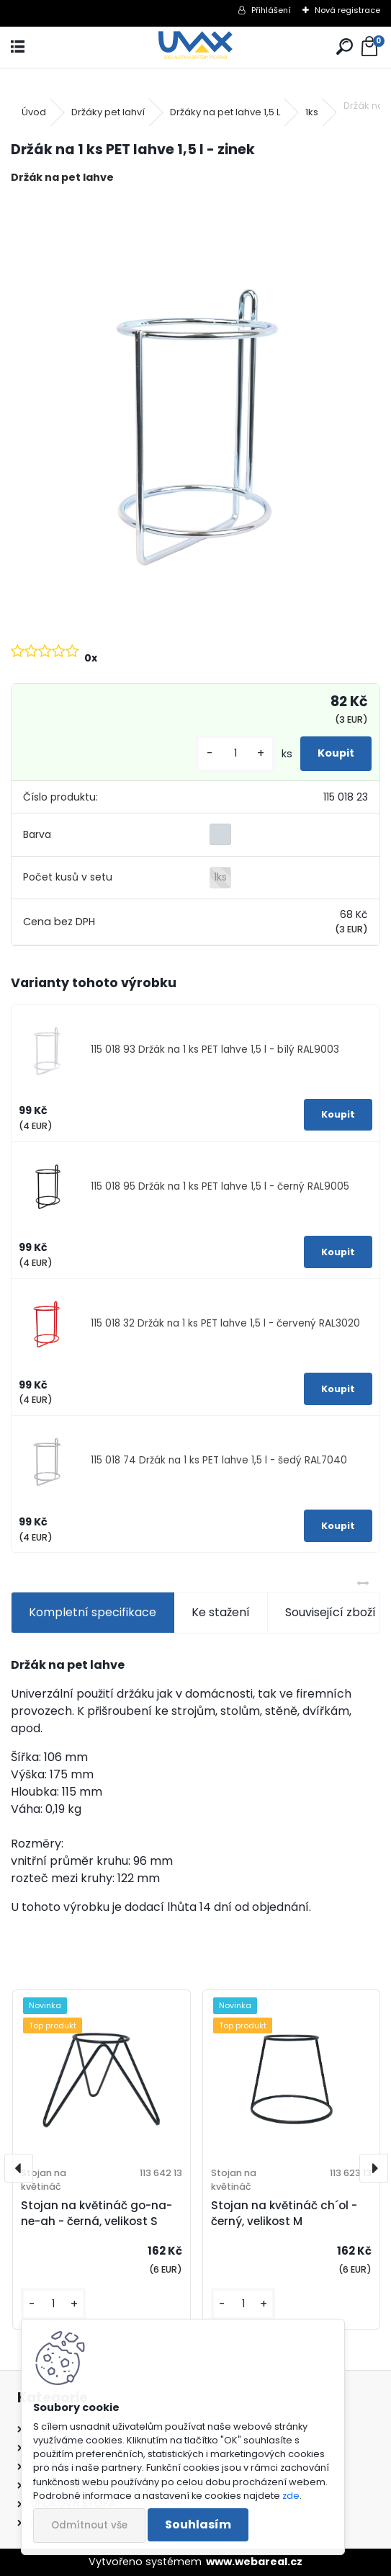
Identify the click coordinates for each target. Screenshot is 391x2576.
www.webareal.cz (254, 2561)
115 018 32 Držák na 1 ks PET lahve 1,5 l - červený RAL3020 (225, 1323)
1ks (311, 112)
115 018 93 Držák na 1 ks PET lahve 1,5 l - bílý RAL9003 (215, 1049)
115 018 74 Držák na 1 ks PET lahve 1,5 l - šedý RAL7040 (219, 1460)
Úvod (34, 112)
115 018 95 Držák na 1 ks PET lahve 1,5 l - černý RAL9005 (220, 1186)
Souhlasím (198, 2524)
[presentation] (18, 2168)
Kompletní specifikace (92, 1612)
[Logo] (195, 47)
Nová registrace (347, 10)
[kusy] (235, 753)
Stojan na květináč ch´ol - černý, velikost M (284, 2213)
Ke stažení (221, 1612)
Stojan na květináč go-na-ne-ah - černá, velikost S (96, 2213)
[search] (344, 47)
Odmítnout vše (89, 2525)
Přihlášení (271, 10)
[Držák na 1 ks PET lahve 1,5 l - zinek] (195, 412)
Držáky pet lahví (108, 112)
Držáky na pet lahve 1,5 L (225, 112)
